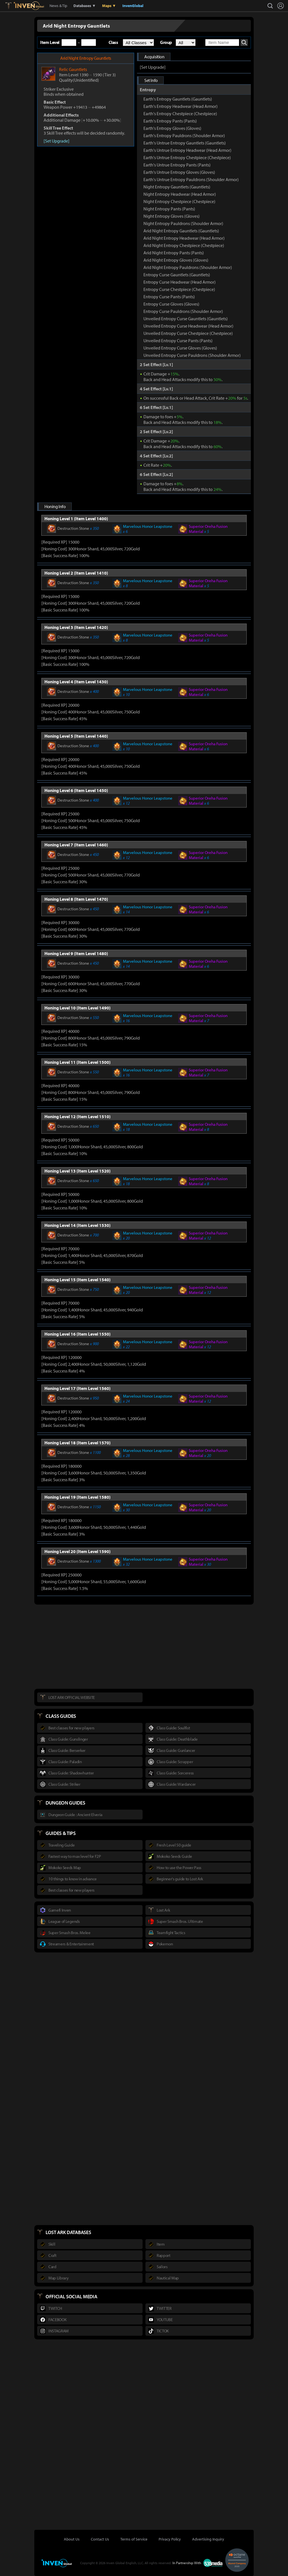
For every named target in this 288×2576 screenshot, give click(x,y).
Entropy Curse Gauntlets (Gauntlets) (176, 274)
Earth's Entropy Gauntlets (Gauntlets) (177, 99)
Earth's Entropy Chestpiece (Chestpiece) (180, 113)
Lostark (12, 5)
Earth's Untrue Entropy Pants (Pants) (177, 165)
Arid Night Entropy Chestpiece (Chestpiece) (183, 245)
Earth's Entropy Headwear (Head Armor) (180, 106)
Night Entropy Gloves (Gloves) (171, 216)
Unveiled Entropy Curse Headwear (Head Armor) (188, 326)
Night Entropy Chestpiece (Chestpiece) (179, 201)
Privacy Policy (170, 2539)
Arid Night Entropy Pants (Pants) (173, 252)
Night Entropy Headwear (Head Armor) (179, 194)
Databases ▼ (84, 5)
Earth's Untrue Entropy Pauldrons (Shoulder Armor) (191, 179)
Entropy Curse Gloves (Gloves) (171, 304)
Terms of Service (133, 2539)
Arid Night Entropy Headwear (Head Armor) (184, 238)
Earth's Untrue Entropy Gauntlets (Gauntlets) (184, 143)
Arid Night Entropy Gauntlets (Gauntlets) (181, 230)
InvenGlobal (132, 5)
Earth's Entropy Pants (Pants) (170, 121)
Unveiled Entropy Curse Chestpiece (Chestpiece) (188, 333)
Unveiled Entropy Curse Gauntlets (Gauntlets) (185, 318)
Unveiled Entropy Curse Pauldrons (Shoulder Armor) (192, 355)
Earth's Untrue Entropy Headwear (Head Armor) (187, 150)
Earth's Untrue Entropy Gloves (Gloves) (179, 172)
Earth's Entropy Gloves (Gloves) (172, 128)
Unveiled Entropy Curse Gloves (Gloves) (180, 348)
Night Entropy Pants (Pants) (169, 209)
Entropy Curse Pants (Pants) (169, 296)
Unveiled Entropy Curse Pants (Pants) (178, 340)
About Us (72, 2539)
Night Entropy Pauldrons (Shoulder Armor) (183, 223)
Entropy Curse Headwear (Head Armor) (179, 282)
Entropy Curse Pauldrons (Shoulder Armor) (183, 311)
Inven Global (29, 5)
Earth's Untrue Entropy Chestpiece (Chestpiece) (187, 157)
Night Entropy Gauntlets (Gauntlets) (176, 187)
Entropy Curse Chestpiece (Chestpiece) (179, 289)
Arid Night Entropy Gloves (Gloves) (175, 260)
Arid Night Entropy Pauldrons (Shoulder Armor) (187, 267)
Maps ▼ (109, 5)
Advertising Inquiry (208, 2539)
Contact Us (100, 2539)
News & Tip (58, 5)
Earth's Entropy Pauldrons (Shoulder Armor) (184, 135)
